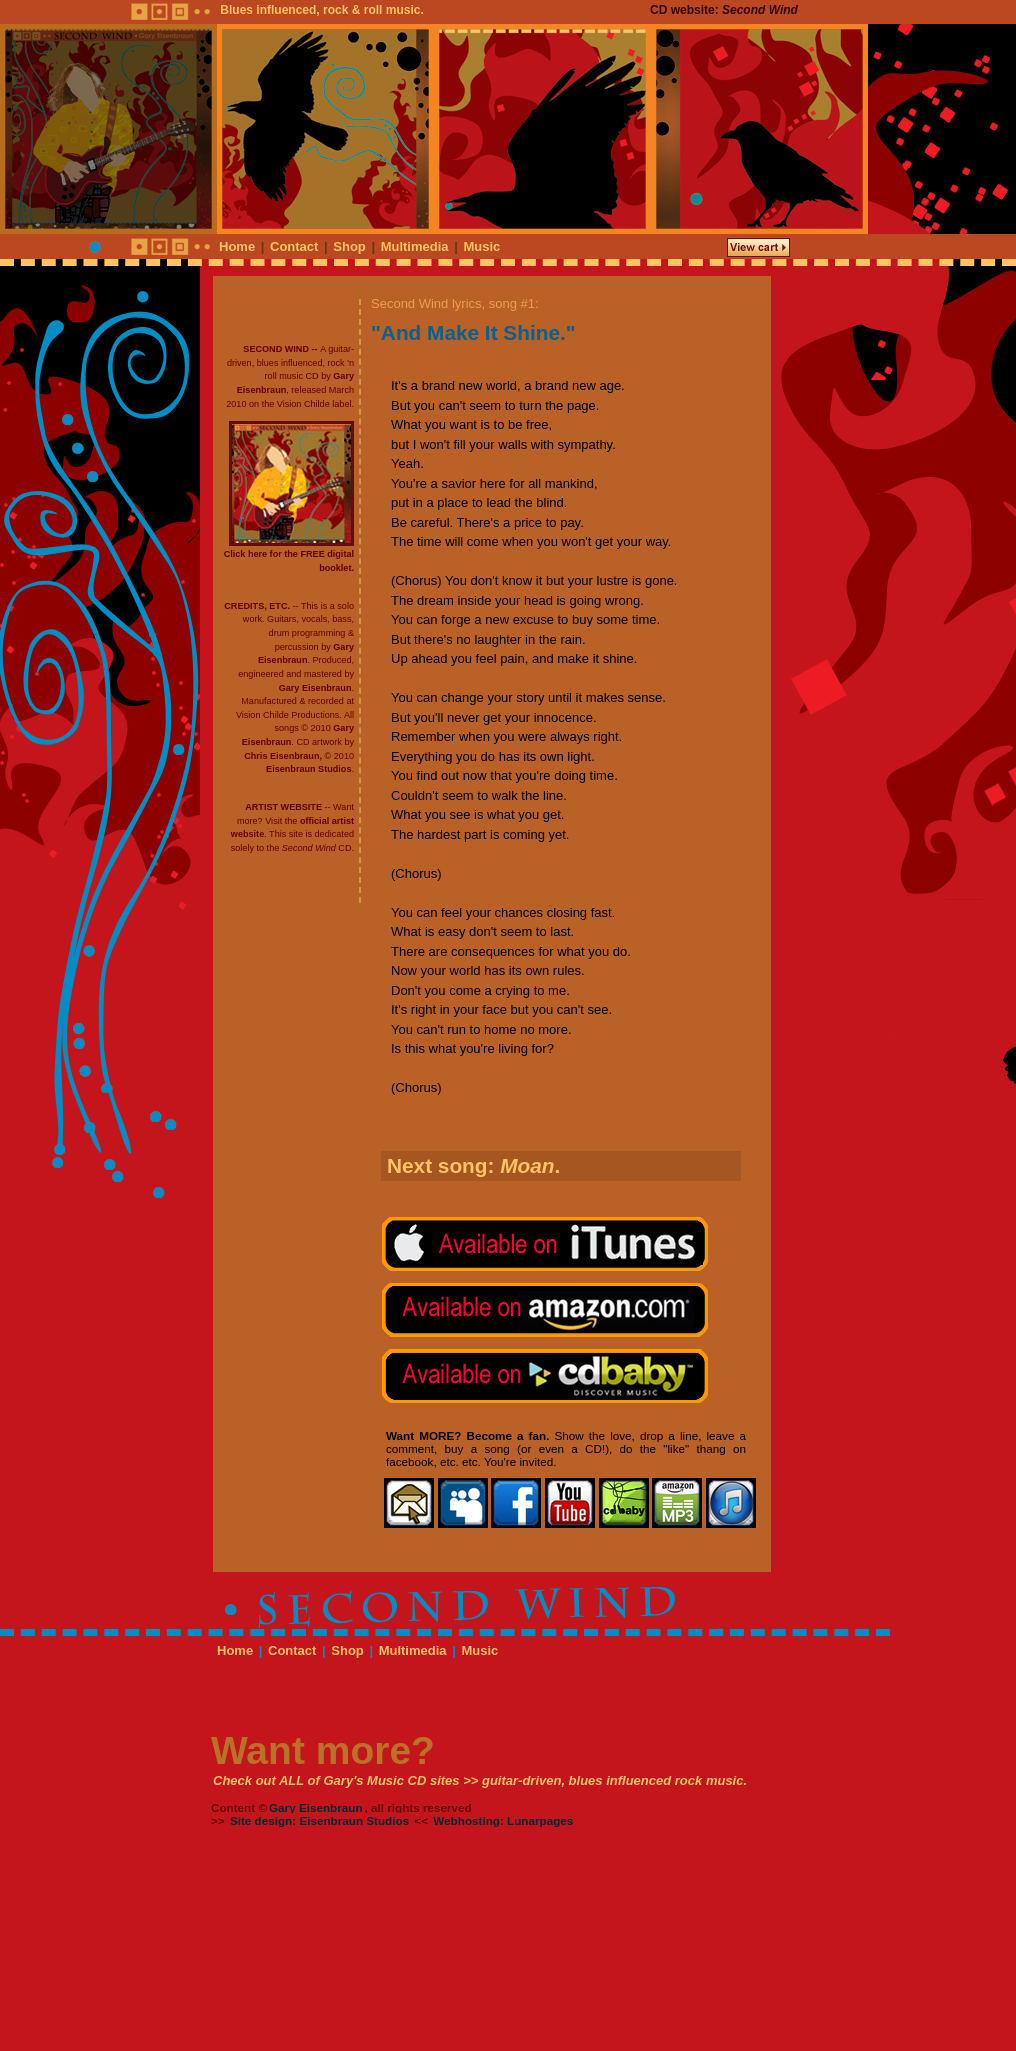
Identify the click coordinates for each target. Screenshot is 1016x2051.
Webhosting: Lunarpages (503, 1820)
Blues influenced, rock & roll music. (321, 10)
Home (237, 246)
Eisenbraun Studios (308, 769)
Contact (294, 246)
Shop (349, 246)
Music (481, 246)
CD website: (724, 10)
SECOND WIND (276, 349)
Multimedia (415, 246)
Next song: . (473, 1165)
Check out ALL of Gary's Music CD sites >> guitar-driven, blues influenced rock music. (480, 1780)
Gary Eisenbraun (315, 688)
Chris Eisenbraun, (283, 756)
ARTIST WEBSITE (283, 807)
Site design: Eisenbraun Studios (319, 1820)
